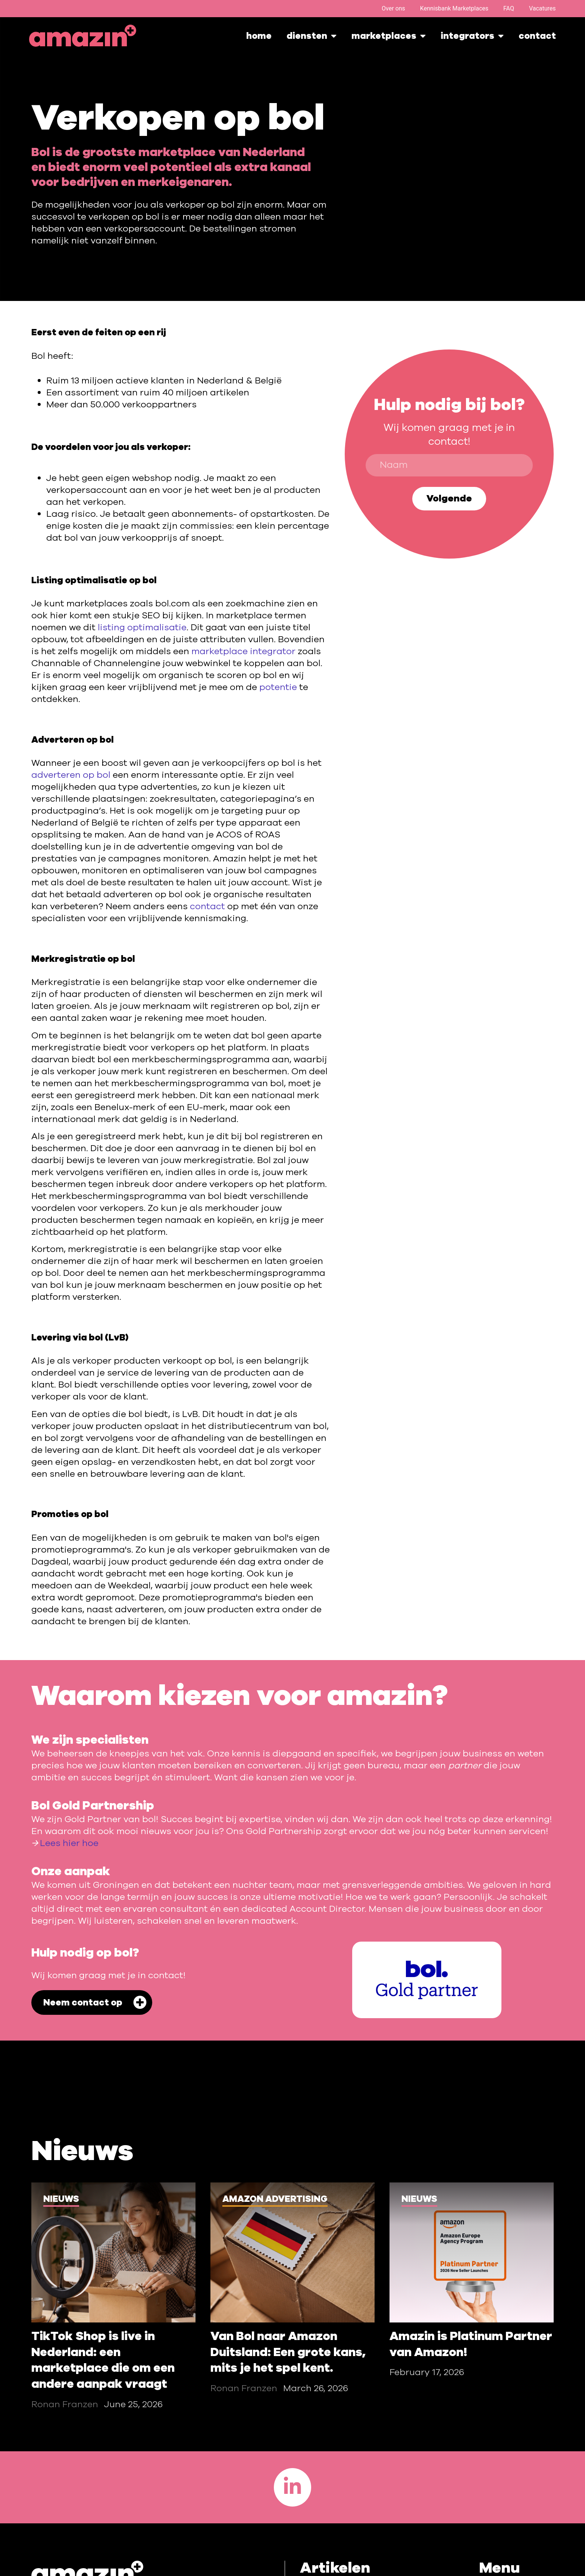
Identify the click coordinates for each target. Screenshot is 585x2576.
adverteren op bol (70, 775)
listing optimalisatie (142, 627)
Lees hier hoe (69, 1843)
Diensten (312, 35)
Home (259, 36)
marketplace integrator (243, 651)
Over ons (393, 8)
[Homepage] (82, 36)
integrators (472, 35)
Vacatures (542, 8)
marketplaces (388, 35)
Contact (537, 36)
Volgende (449, 498)
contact (207, 906)
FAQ (508, 8)
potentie (278, 687)
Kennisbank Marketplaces (454, 8)
